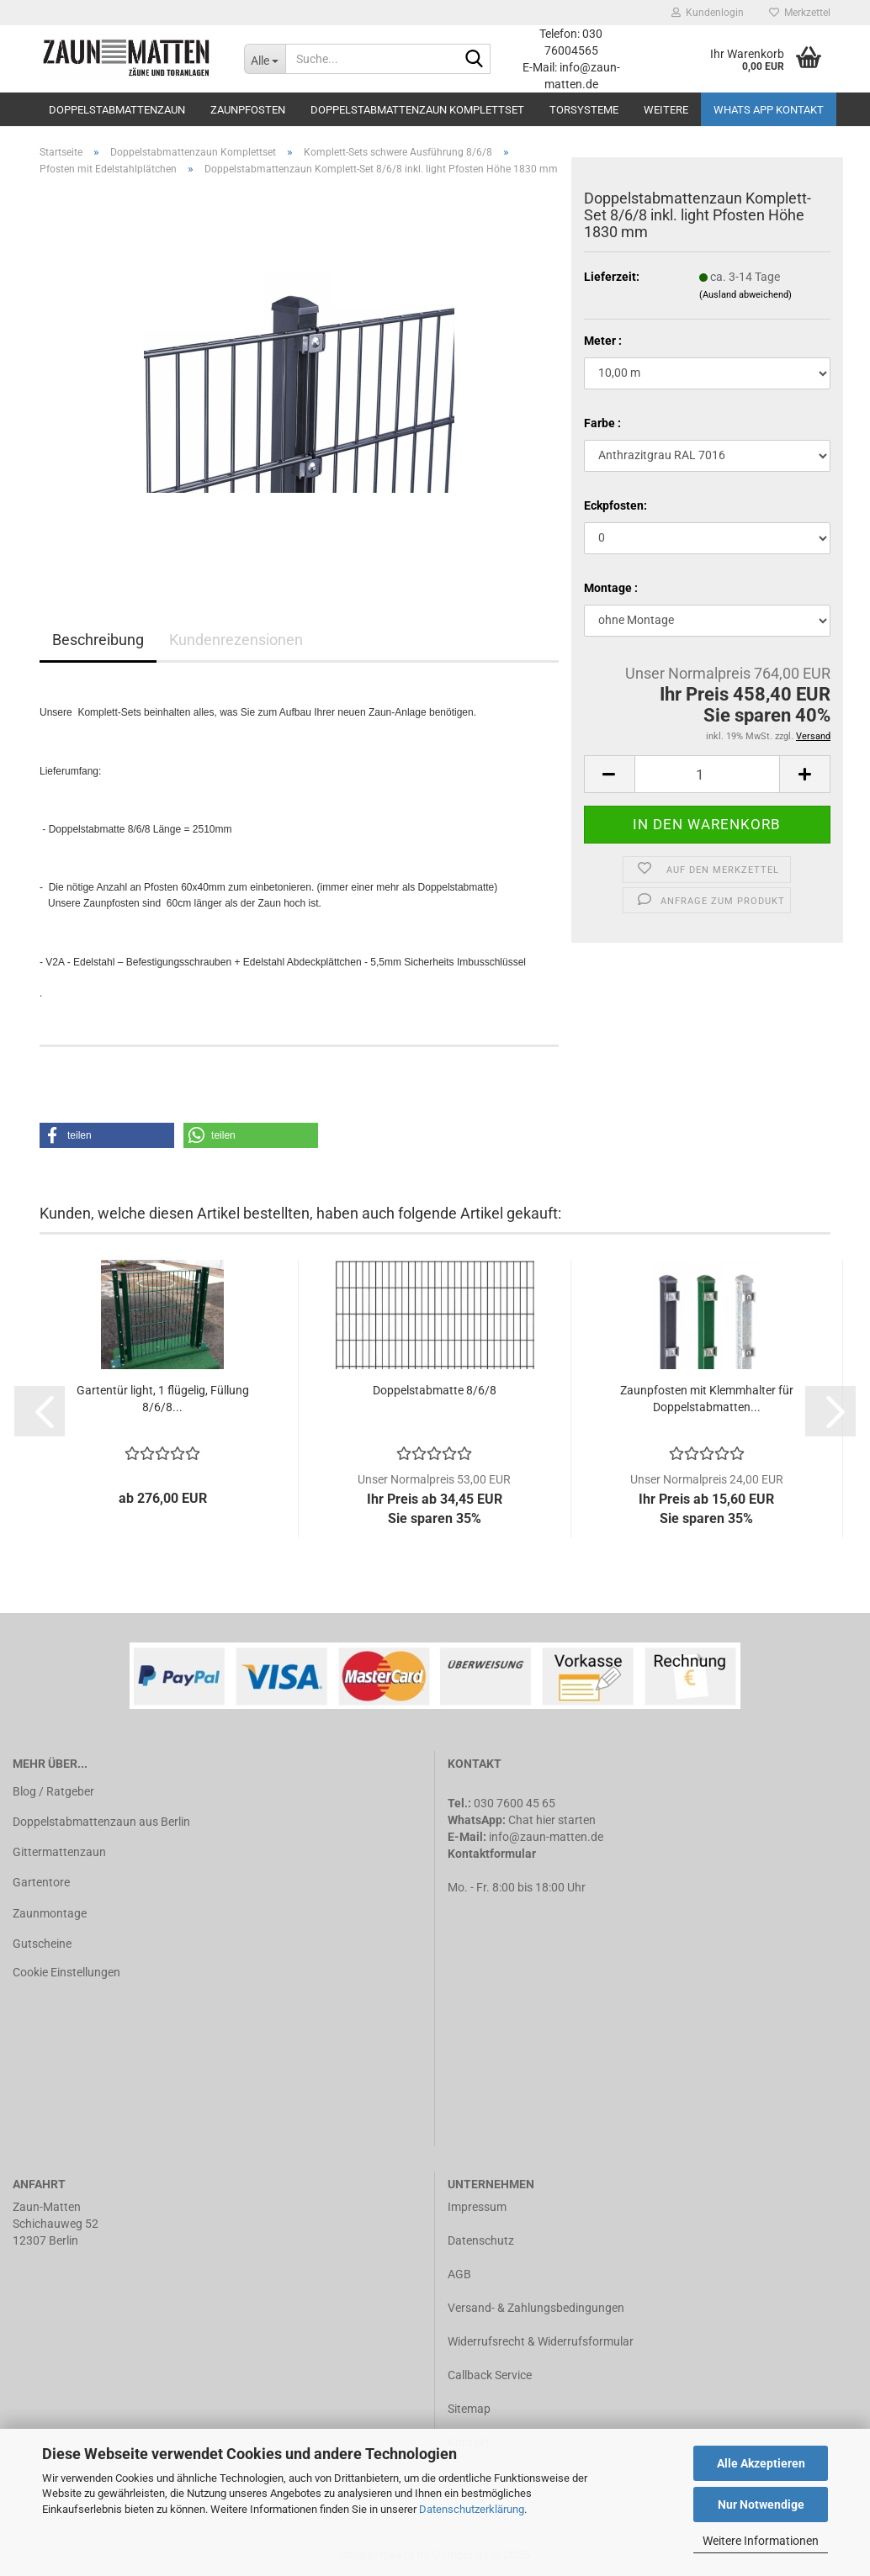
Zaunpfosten (247, 109)
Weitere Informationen (761, 2540)
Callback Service (490, 2375)
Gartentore (41, 1882)
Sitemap (469, 2408)
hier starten (566, 1820)
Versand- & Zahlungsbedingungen (536, 2307)
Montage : (611, 588)
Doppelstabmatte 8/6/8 (434, 1390)
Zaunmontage (50, 1913)
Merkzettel (799, 13)
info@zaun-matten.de (546, 1836)
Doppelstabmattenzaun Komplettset (417, 109)
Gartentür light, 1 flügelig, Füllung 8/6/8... (163, 1398)
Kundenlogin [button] (707, 13)
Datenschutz (481, 2240)
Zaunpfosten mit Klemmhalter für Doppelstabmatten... (706, 1398)
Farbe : (602, 423)
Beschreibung (98, 639)
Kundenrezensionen (236, 639)
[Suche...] (264, 59)
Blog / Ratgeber (53, 1791)
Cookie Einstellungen (66, 1972)
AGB (459, 2274)
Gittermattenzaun (59, 1852)
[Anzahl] (707, 774)
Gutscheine (42, 1943)
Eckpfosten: (615, 505)
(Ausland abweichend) (745, 294)
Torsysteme (583, 109)
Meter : (603, 340)
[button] (107, 1135)
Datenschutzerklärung (471, 2509)
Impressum (477, 2207)
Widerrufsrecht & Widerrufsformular (541, 2341)
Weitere (666, 109)
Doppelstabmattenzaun (117, 109)
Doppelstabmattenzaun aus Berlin (101, 1821)
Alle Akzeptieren (761, 2463)
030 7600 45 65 (514, 1803)
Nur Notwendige (761, 2504)
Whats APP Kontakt (769, 109)
